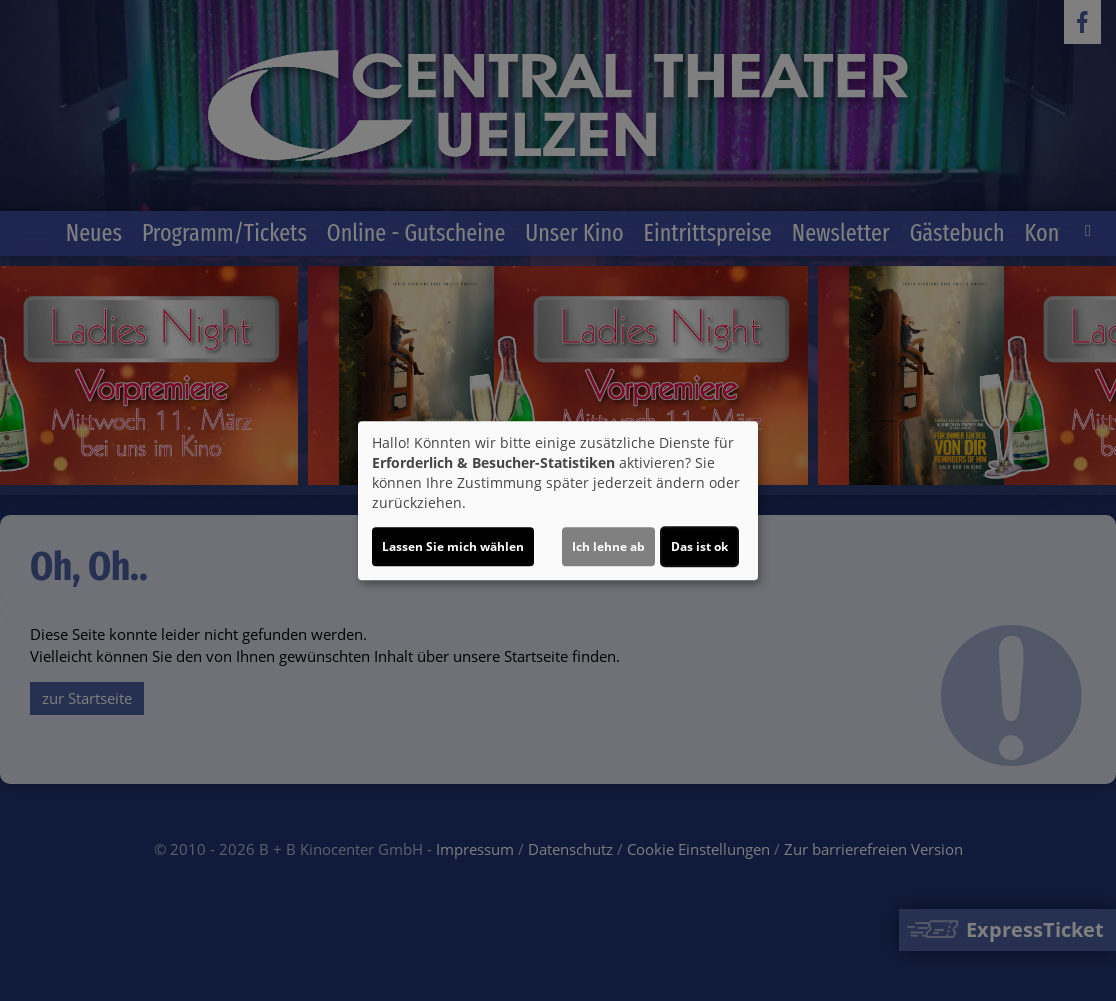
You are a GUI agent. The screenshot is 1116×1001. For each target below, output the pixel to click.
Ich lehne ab (608, 546)
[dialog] (558, 501)
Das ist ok (699, 546)
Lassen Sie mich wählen (453, 546)
